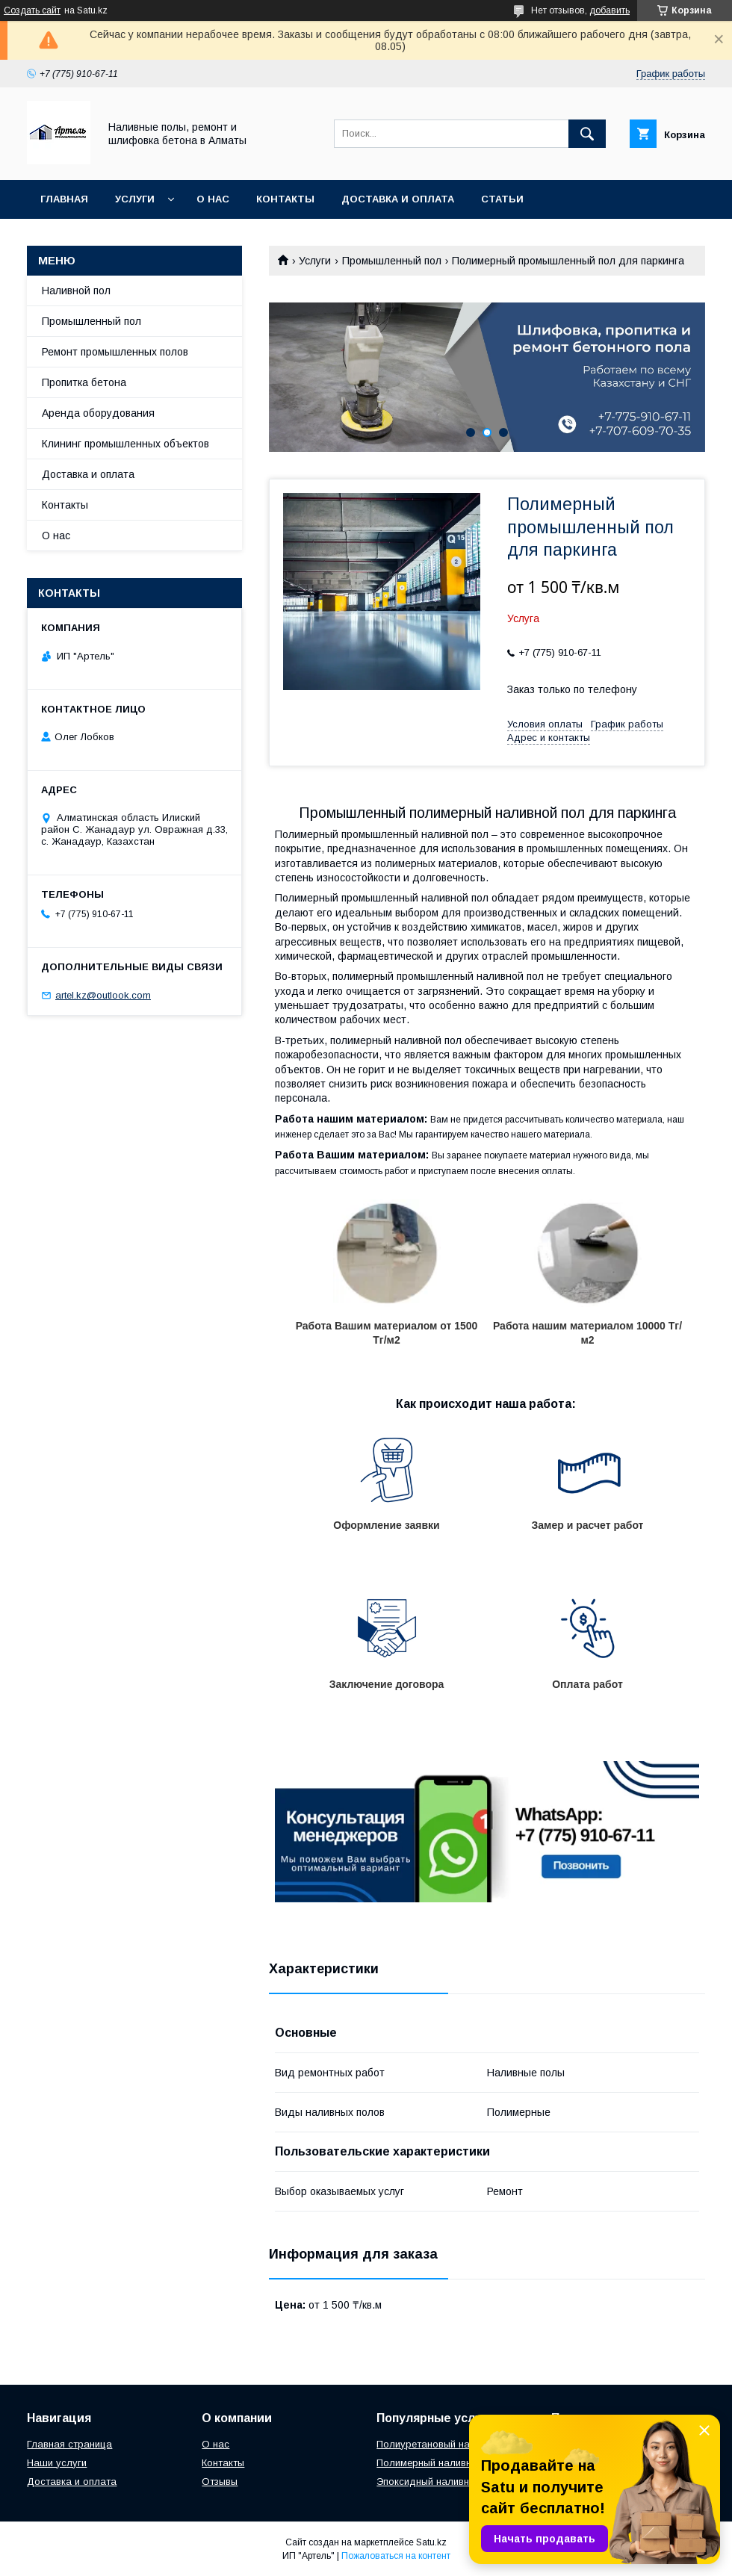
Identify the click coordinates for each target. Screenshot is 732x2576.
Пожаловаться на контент (395, 2556)
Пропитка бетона (84, 382)
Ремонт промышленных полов (115, 352)
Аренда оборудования (98, 413)
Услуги (135, 199)
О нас (212, 199)
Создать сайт (32, 10)
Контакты (285, 199)
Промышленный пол (391, 261)
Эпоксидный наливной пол (438, 2481)
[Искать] (587, 134)
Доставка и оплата (397, 199)
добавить (609, 10)
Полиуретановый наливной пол (449, 2444)
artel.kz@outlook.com (103, 995)
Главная (64, 199)
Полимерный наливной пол (439, 2462)
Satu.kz (431, 2542)
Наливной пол (76, 291)
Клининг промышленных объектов (125, 444)
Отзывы (220, 2481)
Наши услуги (57, 2462)
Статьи (502, 199)
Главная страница (69, 2444)
